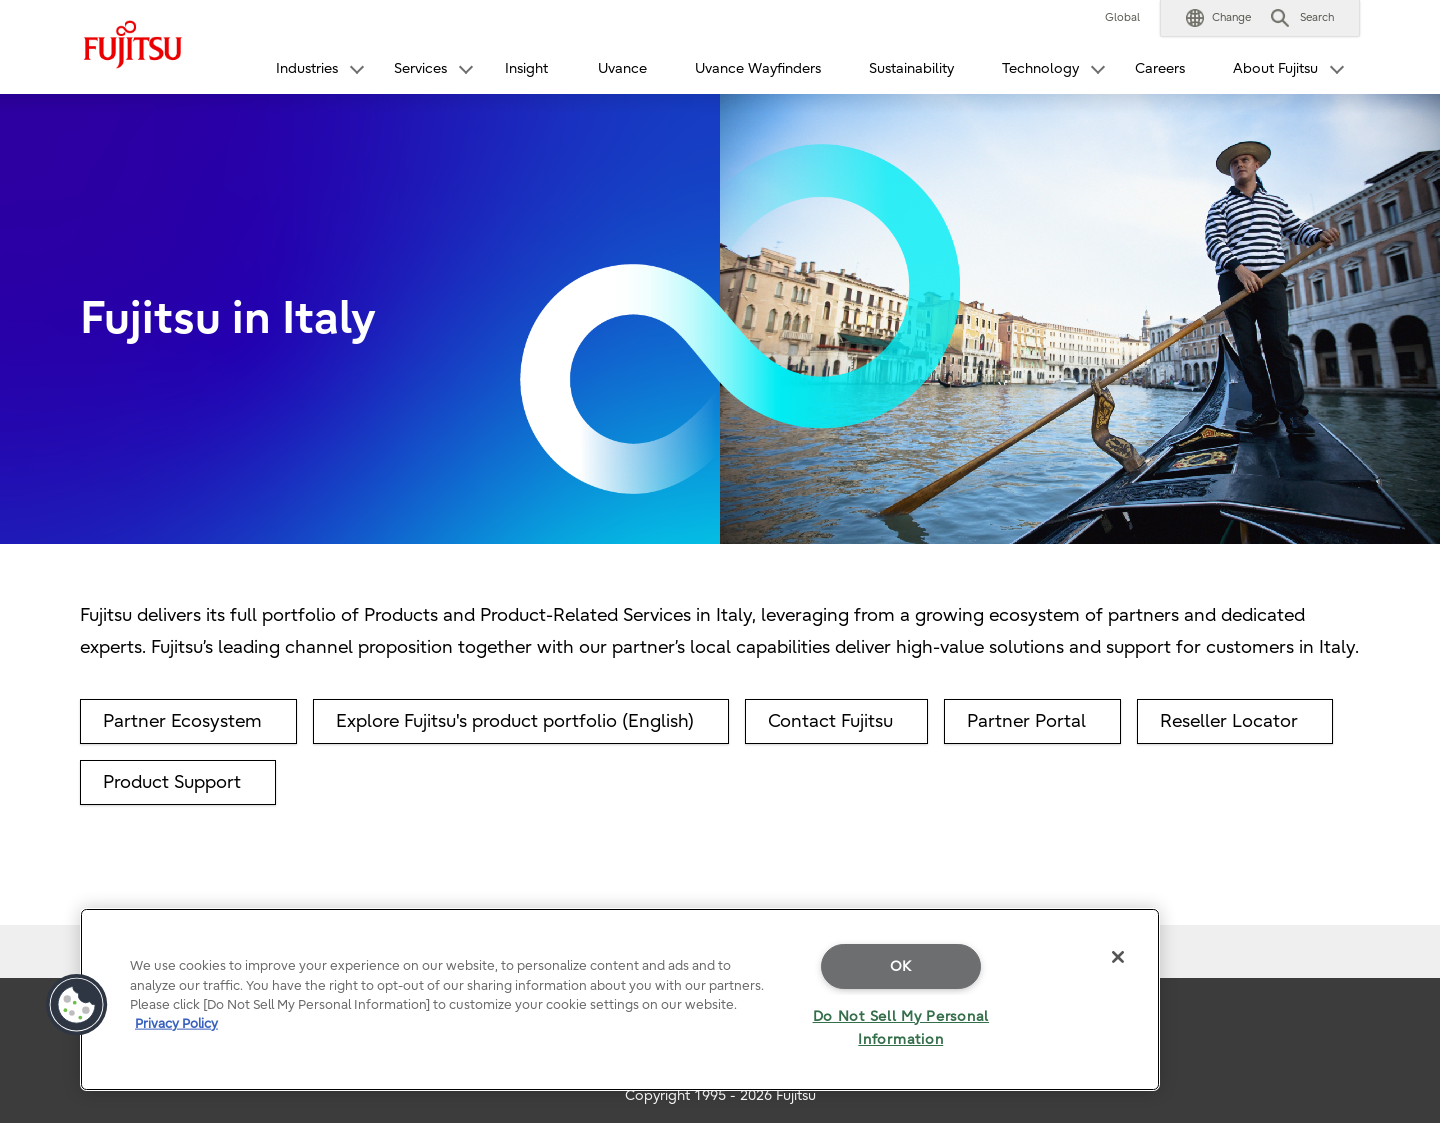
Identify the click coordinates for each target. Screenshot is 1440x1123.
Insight (526, 68)
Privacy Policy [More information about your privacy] (176, 1023)
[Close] (1118, 957)
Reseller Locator (1229, 721)
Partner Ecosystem (182, 721)
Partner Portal (1026, 721)
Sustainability (911, 68)
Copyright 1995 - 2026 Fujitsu (720, 1095)
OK (901, 966)
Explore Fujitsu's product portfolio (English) (515, 721)
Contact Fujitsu (830, 721)
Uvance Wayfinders (758, 68)
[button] (1218, 18)
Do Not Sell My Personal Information (901, 1028)
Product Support (172, 782)
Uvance (622, 68)
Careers (1160, 68)
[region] (620, 999)
